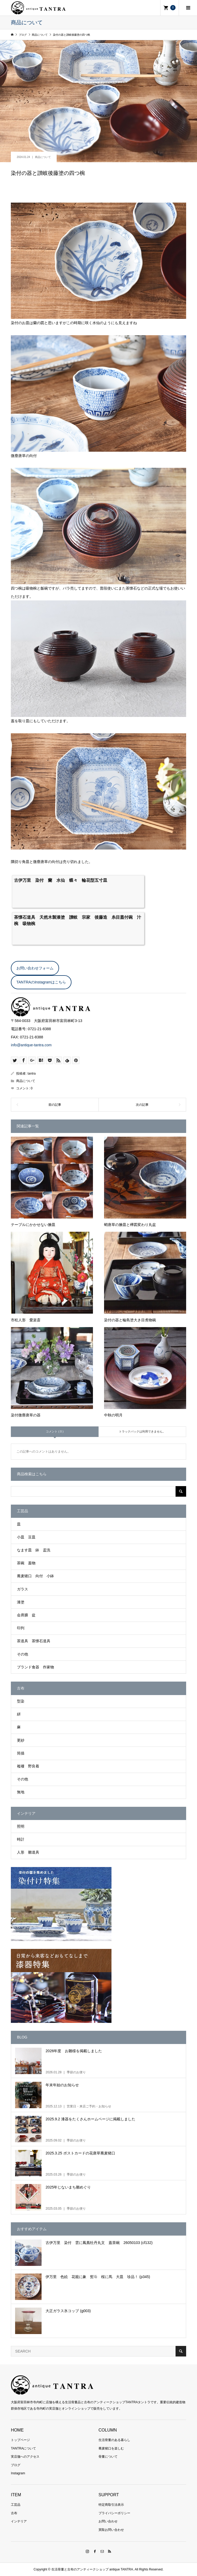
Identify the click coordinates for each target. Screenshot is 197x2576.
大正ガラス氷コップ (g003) (68, 2311)
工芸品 (15, 2505)
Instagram (18, 2473)
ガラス (22, 1589)
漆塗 (20, 1602)
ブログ (15, 2465)
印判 (20, 1628)
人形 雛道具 (28, 1852)
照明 (20, 1826)
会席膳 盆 (26, 1615)
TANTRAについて (23, 2448)
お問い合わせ (108, 2521)
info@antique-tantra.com (31, 1045)
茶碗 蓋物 (26, 1563)
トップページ (20, 2440)
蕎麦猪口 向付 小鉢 (35, 1576)
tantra (32, 1073)
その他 (22, 1654)
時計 (20, 1839)
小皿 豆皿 (26, 1537)
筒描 (20, 1753)
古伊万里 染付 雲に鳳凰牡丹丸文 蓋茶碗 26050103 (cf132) (99, 2243)
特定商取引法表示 (111, 2505)
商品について (43, 157)
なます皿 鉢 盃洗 (33, 1550)
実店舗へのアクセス (25, 2456)
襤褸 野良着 (28, 1766)
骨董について (108, 2456)
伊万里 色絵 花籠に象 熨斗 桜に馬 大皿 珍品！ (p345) (98, 2277)
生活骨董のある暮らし (114, 2440)
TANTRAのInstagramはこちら (41, 982)
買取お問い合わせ (111, 2530)
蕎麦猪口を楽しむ (111, 2448)
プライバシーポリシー (114, 2513)
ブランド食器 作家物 (35, 1667)
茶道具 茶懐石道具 (33, 1641)
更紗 (20, 1740)
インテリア (19, 2521)
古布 (14, 2513)
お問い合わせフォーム (34, 968)
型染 (20, 1701)
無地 (20, 1792)
